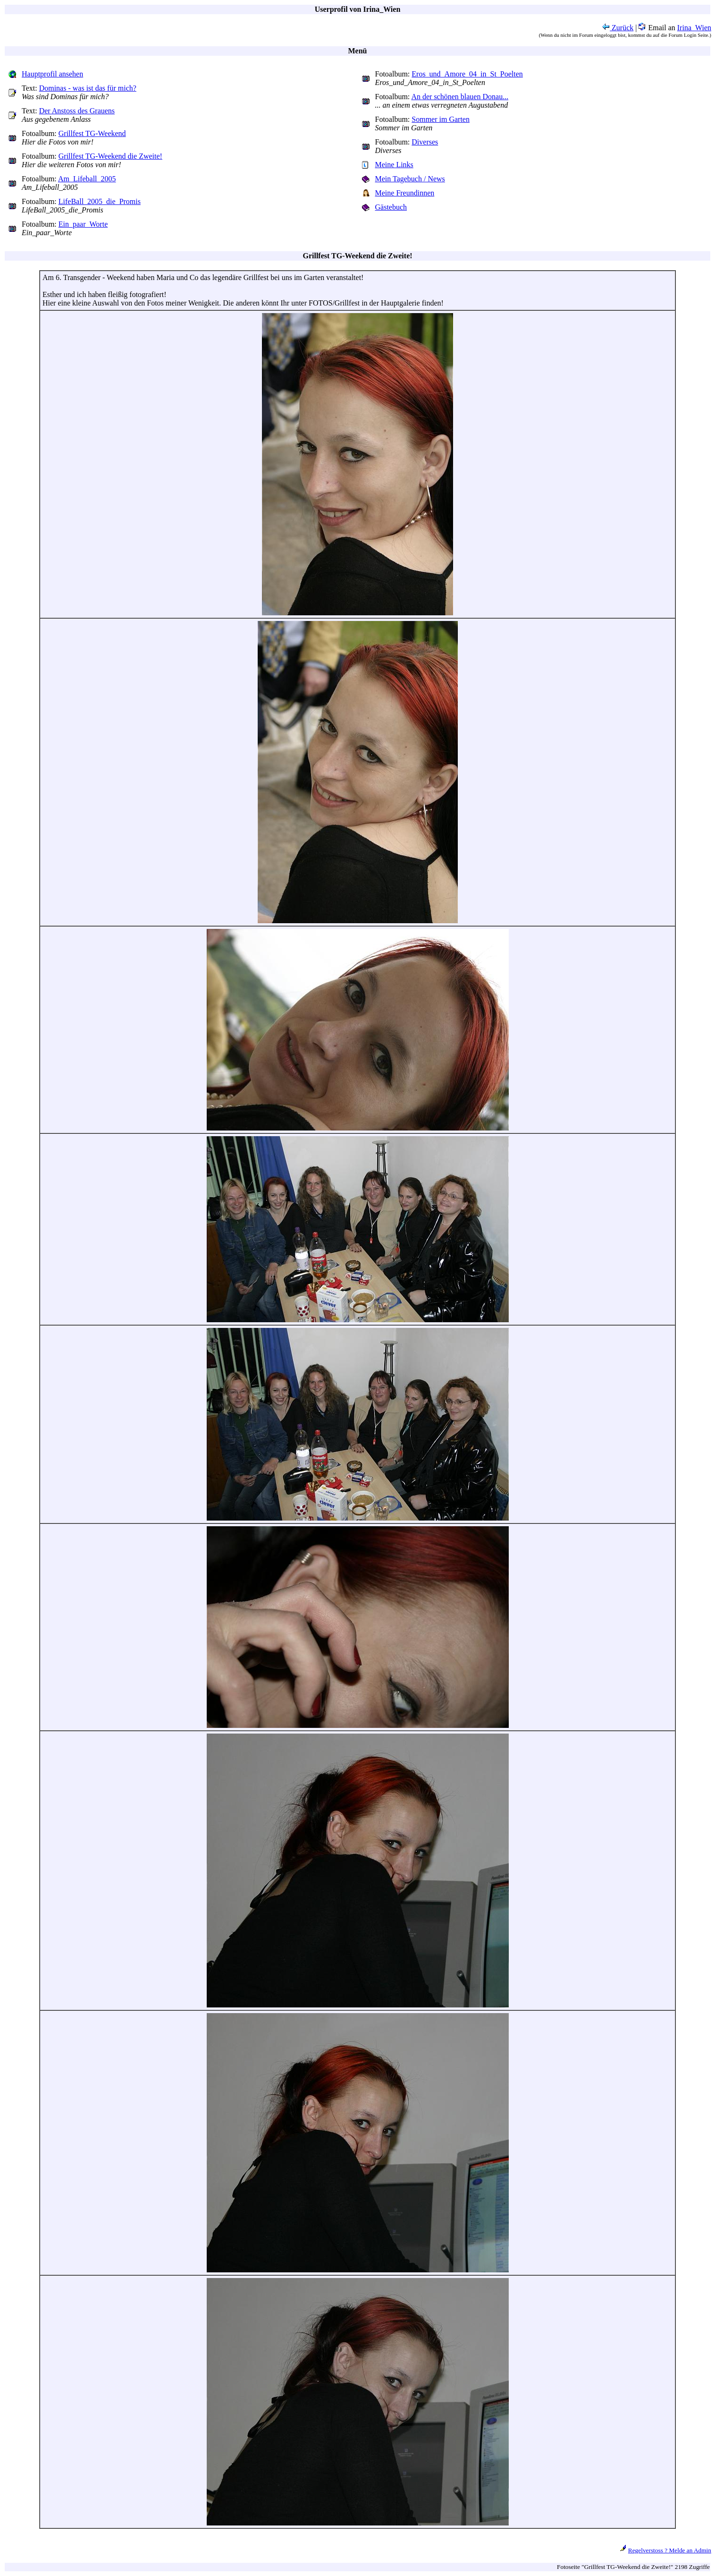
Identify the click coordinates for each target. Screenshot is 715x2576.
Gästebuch (391, 207)
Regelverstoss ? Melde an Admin (669, 2550)
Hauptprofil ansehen (52, 74)
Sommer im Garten (441, 119)
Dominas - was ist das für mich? (87, 88)
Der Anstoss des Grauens (77, 111)
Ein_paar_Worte (83, 224)
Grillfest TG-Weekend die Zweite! (110, 156)
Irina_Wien (694, 28)
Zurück (617, 28)
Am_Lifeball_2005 (87, 179)
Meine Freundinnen (405, 193)
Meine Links (394, 165)
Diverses (425, 142)
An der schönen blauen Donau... (459, 97)
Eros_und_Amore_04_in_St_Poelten (467, 74)
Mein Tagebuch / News (410, 179)
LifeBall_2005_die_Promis (100, 201)
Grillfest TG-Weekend (92, 133)
